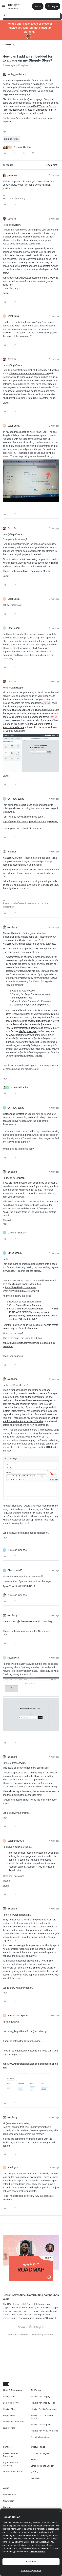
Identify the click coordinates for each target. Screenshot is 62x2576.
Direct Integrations (40, 2437)
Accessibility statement (42, 2334)
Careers (7, 2507)
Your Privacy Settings (31, 2570)
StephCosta (13, 316)
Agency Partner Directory (11, 2464)
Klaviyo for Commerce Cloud (42, 2417)
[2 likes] (15, 1087)
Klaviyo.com (9, 2396)
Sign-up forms (11, 139)
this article (25, 1523)
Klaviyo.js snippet (28, 1031)
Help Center (9, 2415)
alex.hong (12, 927)
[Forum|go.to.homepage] (14, 6)
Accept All (31, 2561)
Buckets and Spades (18, 2015)
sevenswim (13, 1657)
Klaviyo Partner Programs (10, 2455)
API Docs (35, 2472)
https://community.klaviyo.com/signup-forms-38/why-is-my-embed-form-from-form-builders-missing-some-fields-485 (31, 281)
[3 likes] (17, 147)
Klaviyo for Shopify (40, 2396)
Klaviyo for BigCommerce (44, 2409)
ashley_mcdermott (16, 74)
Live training (9, 2428)
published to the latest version (20, 233)
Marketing (10, 44)
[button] (4, 6)
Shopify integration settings (25, 1028)
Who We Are (9, 2494)
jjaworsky (12, 175)
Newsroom (8, 2501)
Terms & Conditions (18, 2334)
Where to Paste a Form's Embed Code (29, 373)
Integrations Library (12, 2471)
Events (34, 2459)
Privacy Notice (37, 2551)
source (39, 1056)
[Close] (60, 2511)
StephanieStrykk (15, 1840)
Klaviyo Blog (9, 2409)
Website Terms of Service (35, 2548)
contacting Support (32, 1186)
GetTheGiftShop (15, 798)
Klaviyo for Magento (41, 2424)
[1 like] (15, 1232)
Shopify (43, 370)
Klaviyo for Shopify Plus (43, 2403)
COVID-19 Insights (40, 2453)
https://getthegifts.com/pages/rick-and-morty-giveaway (30, 821)
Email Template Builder (42, 2466)
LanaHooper (13, 628)
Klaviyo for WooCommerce (44, 2430)
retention (11, 851)
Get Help (35, 2478)
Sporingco (12, 2167)
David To (11, 218)
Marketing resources (13, 2421)
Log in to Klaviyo (11, 2403)
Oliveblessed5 (14, 1253)
